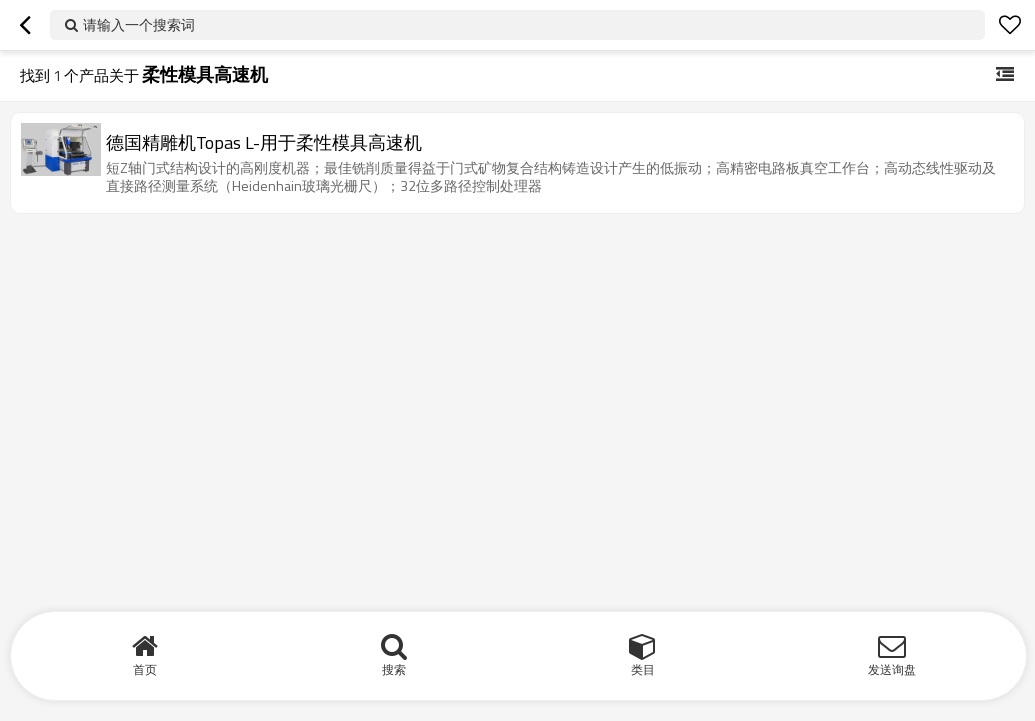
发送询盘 (892, 669)
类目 (643, 669)
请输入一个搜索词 (139, 24)
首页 (145, 669)
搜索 (394, 669)
